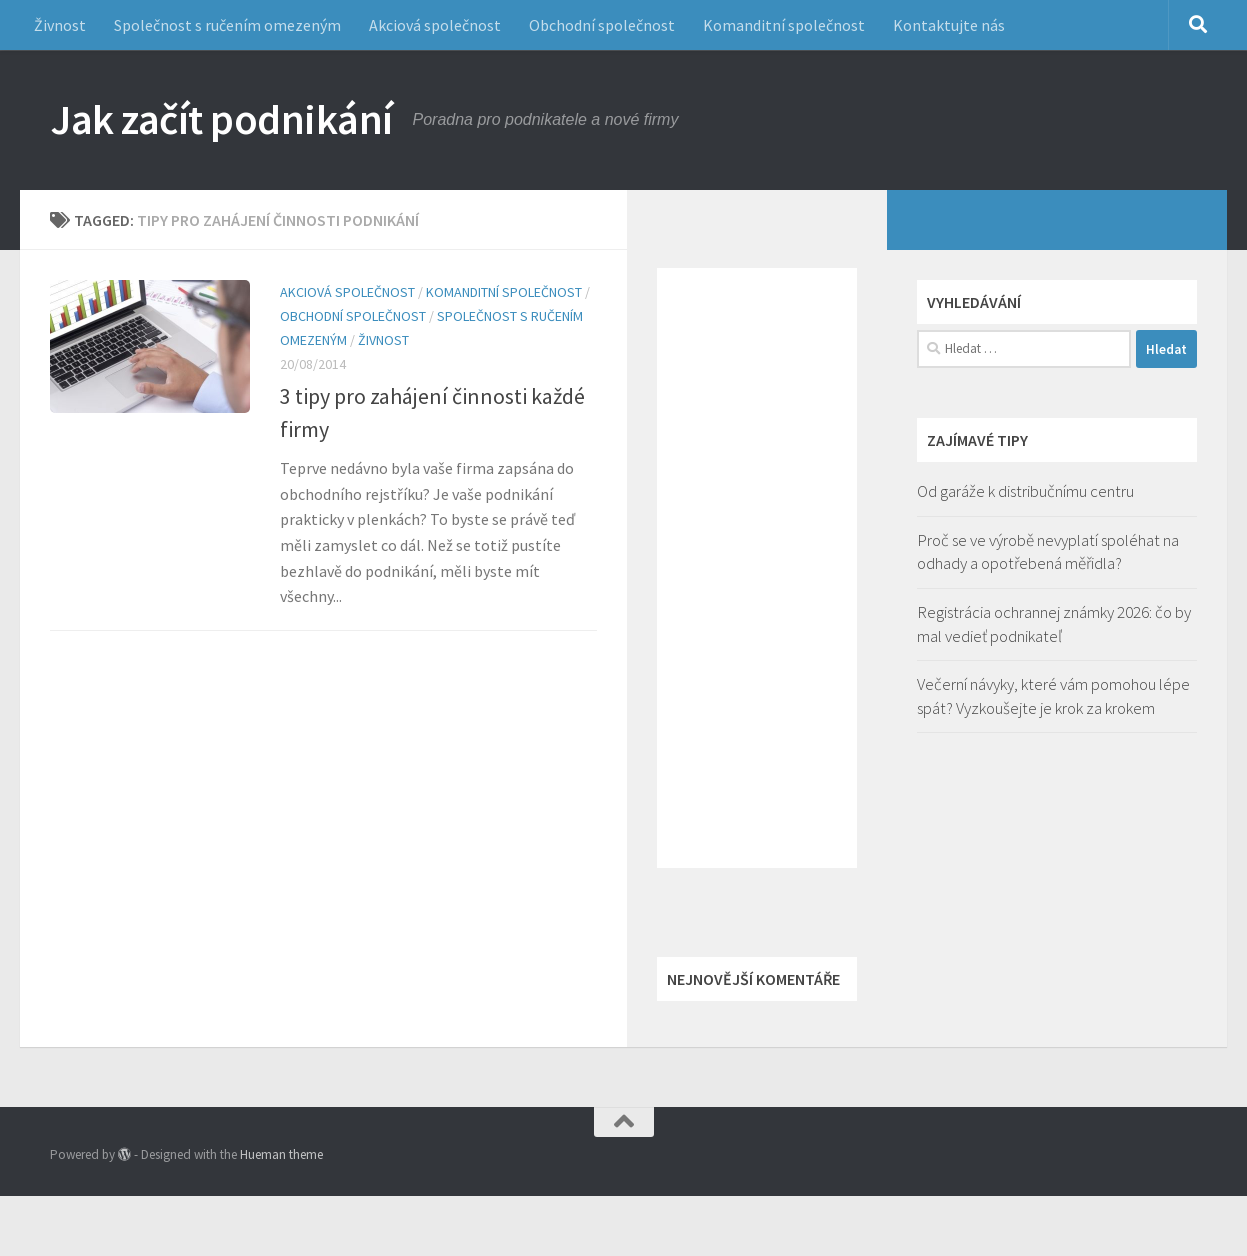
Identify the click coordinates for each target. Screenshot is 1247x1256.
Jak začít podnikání (221, 119)
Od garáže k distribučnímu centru (1025, 491)
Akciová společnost (435, 25)
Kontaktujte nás (949, 25)
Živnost (60, 25)
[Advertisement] (757, 568)
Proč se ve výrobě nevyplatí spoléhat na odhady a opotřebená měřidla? (1048, 552)
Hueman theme (281, 1154)
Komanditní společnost (784, 25)
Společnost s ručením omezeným (227, 25)
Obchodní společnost (602, 25)
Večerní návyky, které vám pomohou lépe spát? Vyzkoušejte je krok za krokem (1053, 696)
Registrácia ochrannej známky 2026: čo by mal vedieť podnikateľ (1054, 624)
